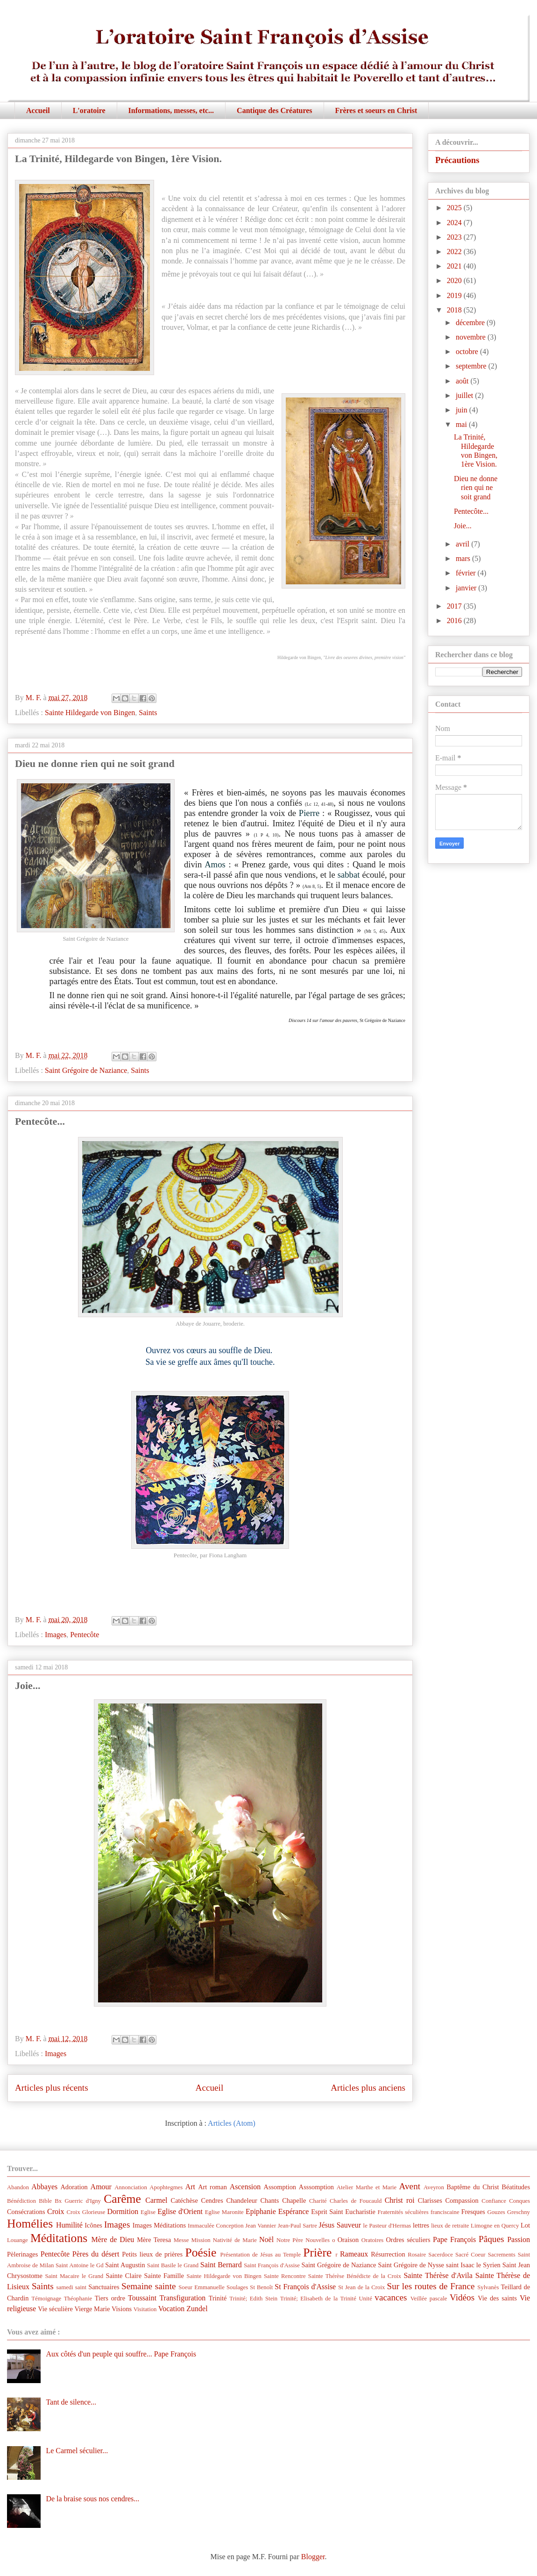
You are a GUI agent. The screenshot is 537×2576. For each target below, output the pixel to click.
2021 (455, 266)
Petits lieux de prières (152, 2254)
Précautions (457, 160)
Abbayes (44, 2187)
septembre (472, 366)
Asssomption (316, 2187)
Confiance (493, 2201)
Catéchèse (184, 2200)
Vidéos (462, 2297)
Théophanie (78, 2298)
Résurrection (388, 2254)
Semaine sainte (148, 2286)
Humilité (69, 2225)
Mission (200, 2240)
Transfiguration (182, 2298)
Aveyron (434, 2187)
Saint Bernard (221, 2265)
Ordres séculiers (408, 2239)
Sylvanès (488, 2287)
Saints (148, 713)
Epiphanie (261, 2211)
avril (463, 544)
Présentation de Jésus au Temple (260, 2254)
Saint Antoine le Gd (80, 2265)
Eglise (148, 2212)
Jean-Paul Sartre (297, 2225)
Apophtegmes (166, 2187)
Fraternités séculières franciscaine (418, 2212)
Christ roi (400, 2200)
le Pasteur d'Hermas (387, 2225)
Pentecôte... (40, 1121)
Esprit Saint (327, 2211)
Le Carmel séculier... (77, 2451)
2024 (455, 223)
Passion (518, 2239)
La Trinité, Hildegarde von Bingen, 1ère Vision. (118, 158)
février (467, 573)
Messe (181, 2240)
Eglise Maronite (224, 2212)
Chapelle (294, 2200)
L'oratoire (89, 110)
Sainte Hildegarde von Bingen (90, 713)
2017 (455, 606)
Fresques (473, 2211)
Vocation (171, 2309)
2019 (455, 295)
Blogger (313, 2557)
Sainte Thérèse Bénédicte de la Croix (354, 2276)
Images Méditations (159, 2225)
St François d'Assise (305, 2287)
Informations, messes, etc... (171, 110)
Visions (122, 2309)
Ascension (245, 2187)
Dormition (123, 2211)
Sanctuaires (103, 2287)
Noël (266, 2239)
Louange (17, 2240)
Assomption (280, 2187)
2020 (455, 280)
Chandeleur (241, 2200)
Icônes (93, 2225)
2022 (455, 251)
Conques (519, 2201)
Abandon (18, 2187)
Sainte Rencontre (285, 2276)
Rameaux (354, 2254)
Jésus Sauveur (339, 2225)
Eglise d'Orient (180, 2211)
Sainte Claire (123, 2275)
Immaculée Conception (216, 2225)
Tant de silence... (71, 2402)
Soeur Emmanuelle (201, 2287)
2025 (455, 208)
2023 (455, 237)
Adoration (73, 2187)
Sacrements (502, 2254)
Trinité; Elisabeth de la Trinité (318, 2298)
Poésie (201, 2252)
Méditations (58, 2238)
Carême (122, 2199)
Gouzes (496, 2212)
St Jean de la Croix (361, 2287)
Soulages (237, 2287)
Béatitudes (516, 2187)
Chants (269, 2200)
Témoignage (46, 2298)
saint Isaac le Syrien (473, 2265)
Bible (45, 2201)
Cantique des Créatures (274, 110)
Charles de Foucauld (356, 2201)
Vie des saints (497, 2298)
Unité (365, 2298)
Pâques (491, 2239)
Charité (318, 2201)
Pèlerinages (22, 2254)
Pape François (454, 2239)
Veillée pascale (428, 2298)
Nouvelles (317, 2240)
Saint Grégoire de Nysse (411, 2265)
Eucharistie (360, 2211)
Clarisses (430, 2200)
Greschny (518, 2212)
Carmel (156, 2200)
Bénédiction (21, 2201)
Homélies (30, 2223)
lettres (421, 2225)
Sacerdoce (440, 2254)
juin (462, 410)
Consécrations (26, 2211)
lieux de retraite (450, 2225)
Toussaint (142, 2298)
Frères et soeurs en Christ (376, 110)
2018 (455, 310)
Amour (101, 2187)
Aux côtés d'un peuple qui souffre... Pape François (121, 2354)
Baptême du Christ (472, 2187)
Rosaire (417, 2254)
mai (462, 424)
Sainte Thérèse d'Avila (437, 2275)
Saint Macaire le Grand (74, 2276)
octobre (468, 351)
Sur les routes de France (431, 2286)
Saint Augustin (125, 2265)
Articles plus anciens (368, 2088)
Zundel (196, 2309)
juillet (465, 395)
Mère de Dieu (112, 2239)
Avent (409, 2186)
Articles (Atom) (231, 2123)
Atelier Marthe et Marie (366, 2187)
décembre (471, 322)
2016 (455, 620)
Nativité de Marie (235, 2240)
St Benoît (261, 2287)
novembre (472, 337)
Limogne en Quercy (495, 2225)
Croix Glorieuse (85, 2212)
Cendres (212, 2200)
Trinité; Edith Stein (253, 2298)
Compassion (461, 2200)
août (463, 381)
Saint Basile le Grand (172, 2265)
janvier (467, 588)
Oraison (348, 2239)
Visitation (145, 2309)
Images (55, 1635)
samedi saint (72, 2287)
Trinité (218, 2298)
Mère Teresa (154, 2239)
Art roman (212, 2187)
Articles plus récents (51, 2088)
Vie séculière (55, 2309)
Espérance (293, 2211)
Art (190, 2187)
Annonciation (130, 2187)
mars (464, 558)
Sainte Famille (164, 2275)
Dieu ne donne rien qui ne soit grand (95, 763)
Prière (317, 2252)
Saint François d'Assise (272, 2265)
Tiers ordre (110, 2298)
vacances (390, 2297)
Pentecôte (84, 1635)
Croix (55, 2211)
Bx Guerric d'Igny (78, 2201)
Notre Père (289, 2240)
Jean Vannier (260, 2225)
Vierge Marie (92, 2309)
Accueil (38, 110)
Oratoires (372, 2240)
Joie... (27, 1685)
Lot (525, 2225)
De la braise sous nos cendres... (92, 2499)
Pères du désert (96, 2254)
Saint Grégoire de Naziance (86, 1070)
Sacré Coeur (470, 2254)
